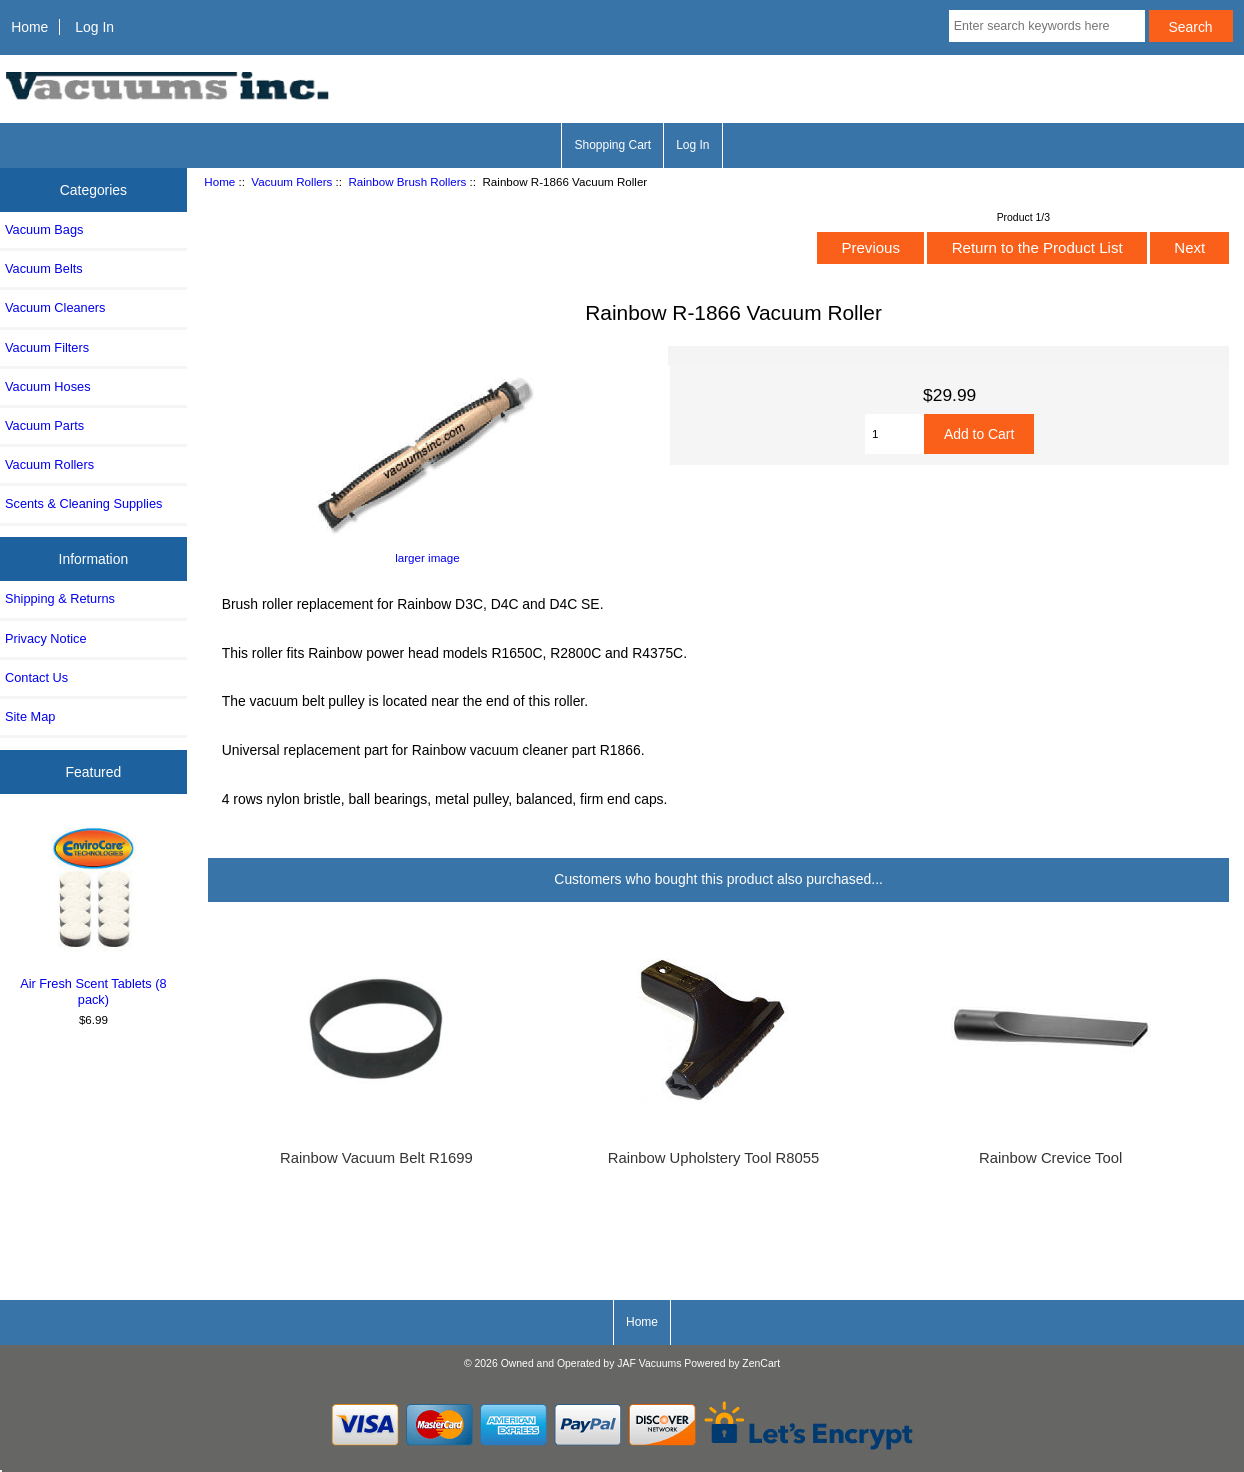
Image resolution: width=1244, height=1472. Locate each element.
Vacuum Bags (44, 229)
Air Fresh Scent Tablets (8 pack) (94, 914)
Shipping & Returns (60, 598)
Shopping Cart (612, 145)
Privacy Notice (45, 638)
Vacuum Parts (44, 425)
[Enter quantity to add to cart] (894, 434)
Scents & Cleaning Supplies (83, 503)
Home (29, 27)
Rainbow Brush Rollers (407, 181)
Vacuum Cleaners (55, 307)
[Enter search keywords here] (1047, 26)
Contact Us (36, 677)
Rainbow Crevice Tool (1050, 1158)
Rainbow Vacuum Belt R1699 (376, 1158)
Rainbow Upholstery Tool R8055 (714, 1158)
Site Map (30, 716)
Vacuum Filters (47, 347)
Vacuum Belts (44, 268)
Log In (94, 27)
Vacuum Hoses (48, 386)
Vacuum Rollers (291, 181)
